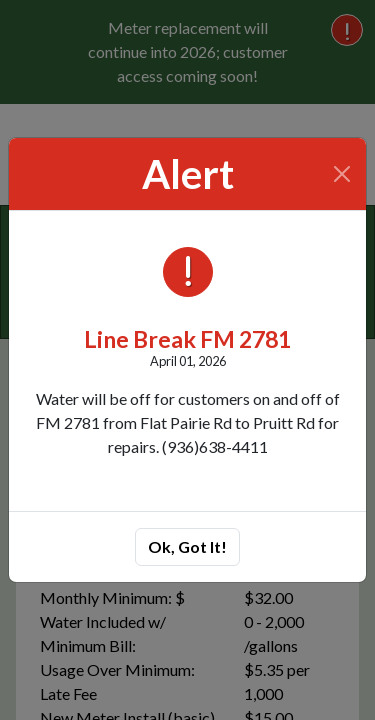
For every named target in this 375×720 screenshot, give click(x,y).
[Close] (342, 174)
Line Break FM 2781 (187, 339)
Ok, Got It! (187, 546)
